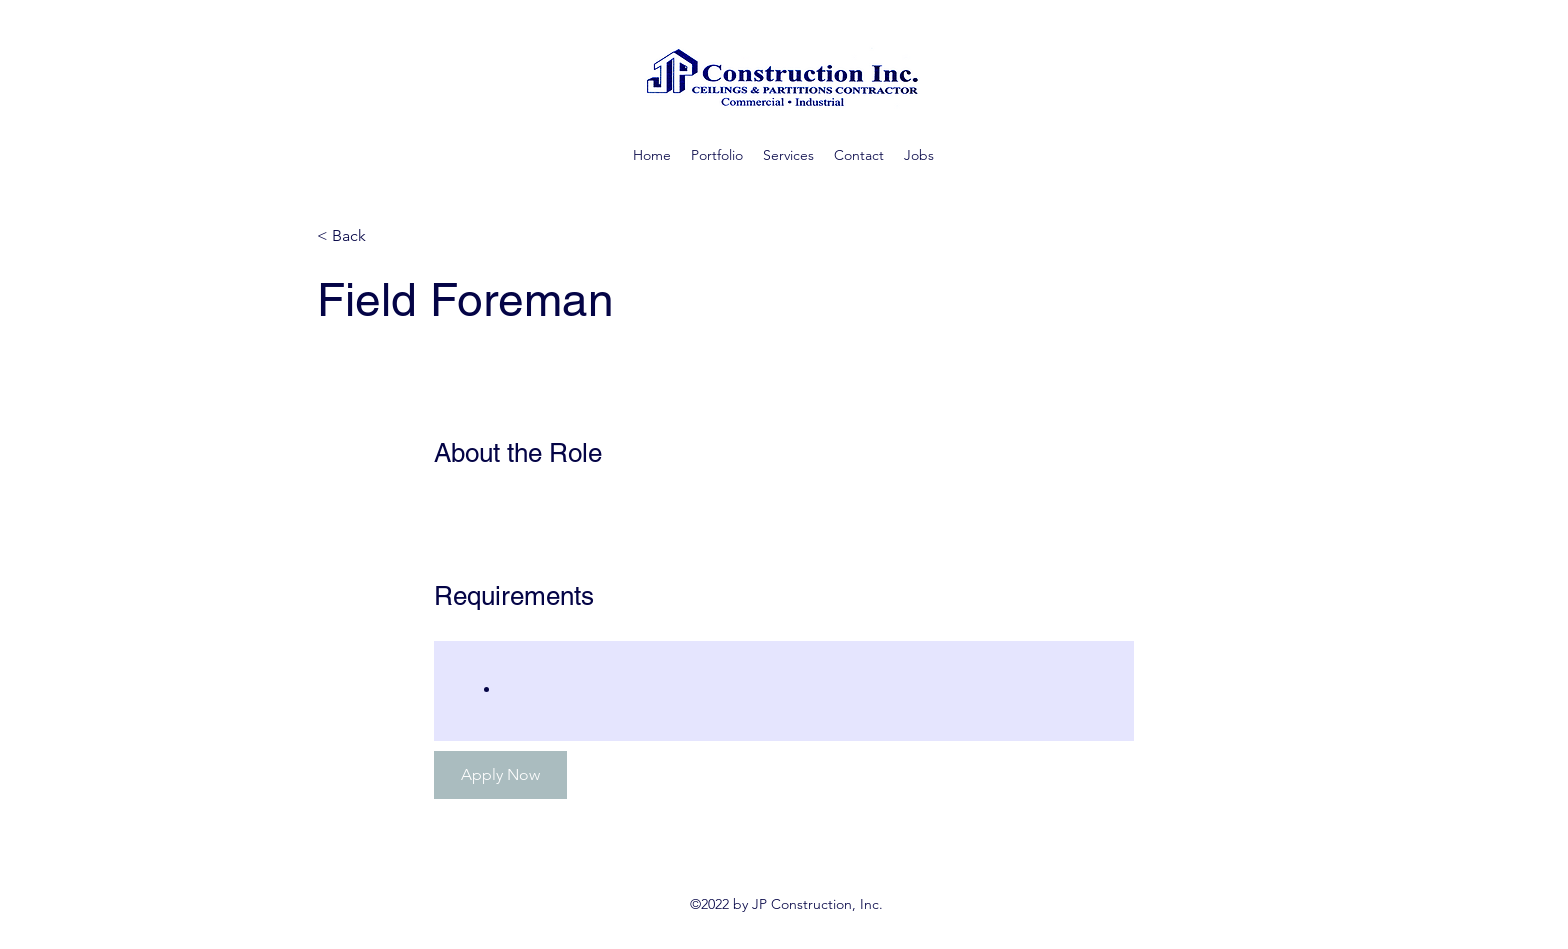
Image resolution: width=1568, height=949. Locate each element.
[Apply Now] (500, 775)
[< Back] (388, 236)
